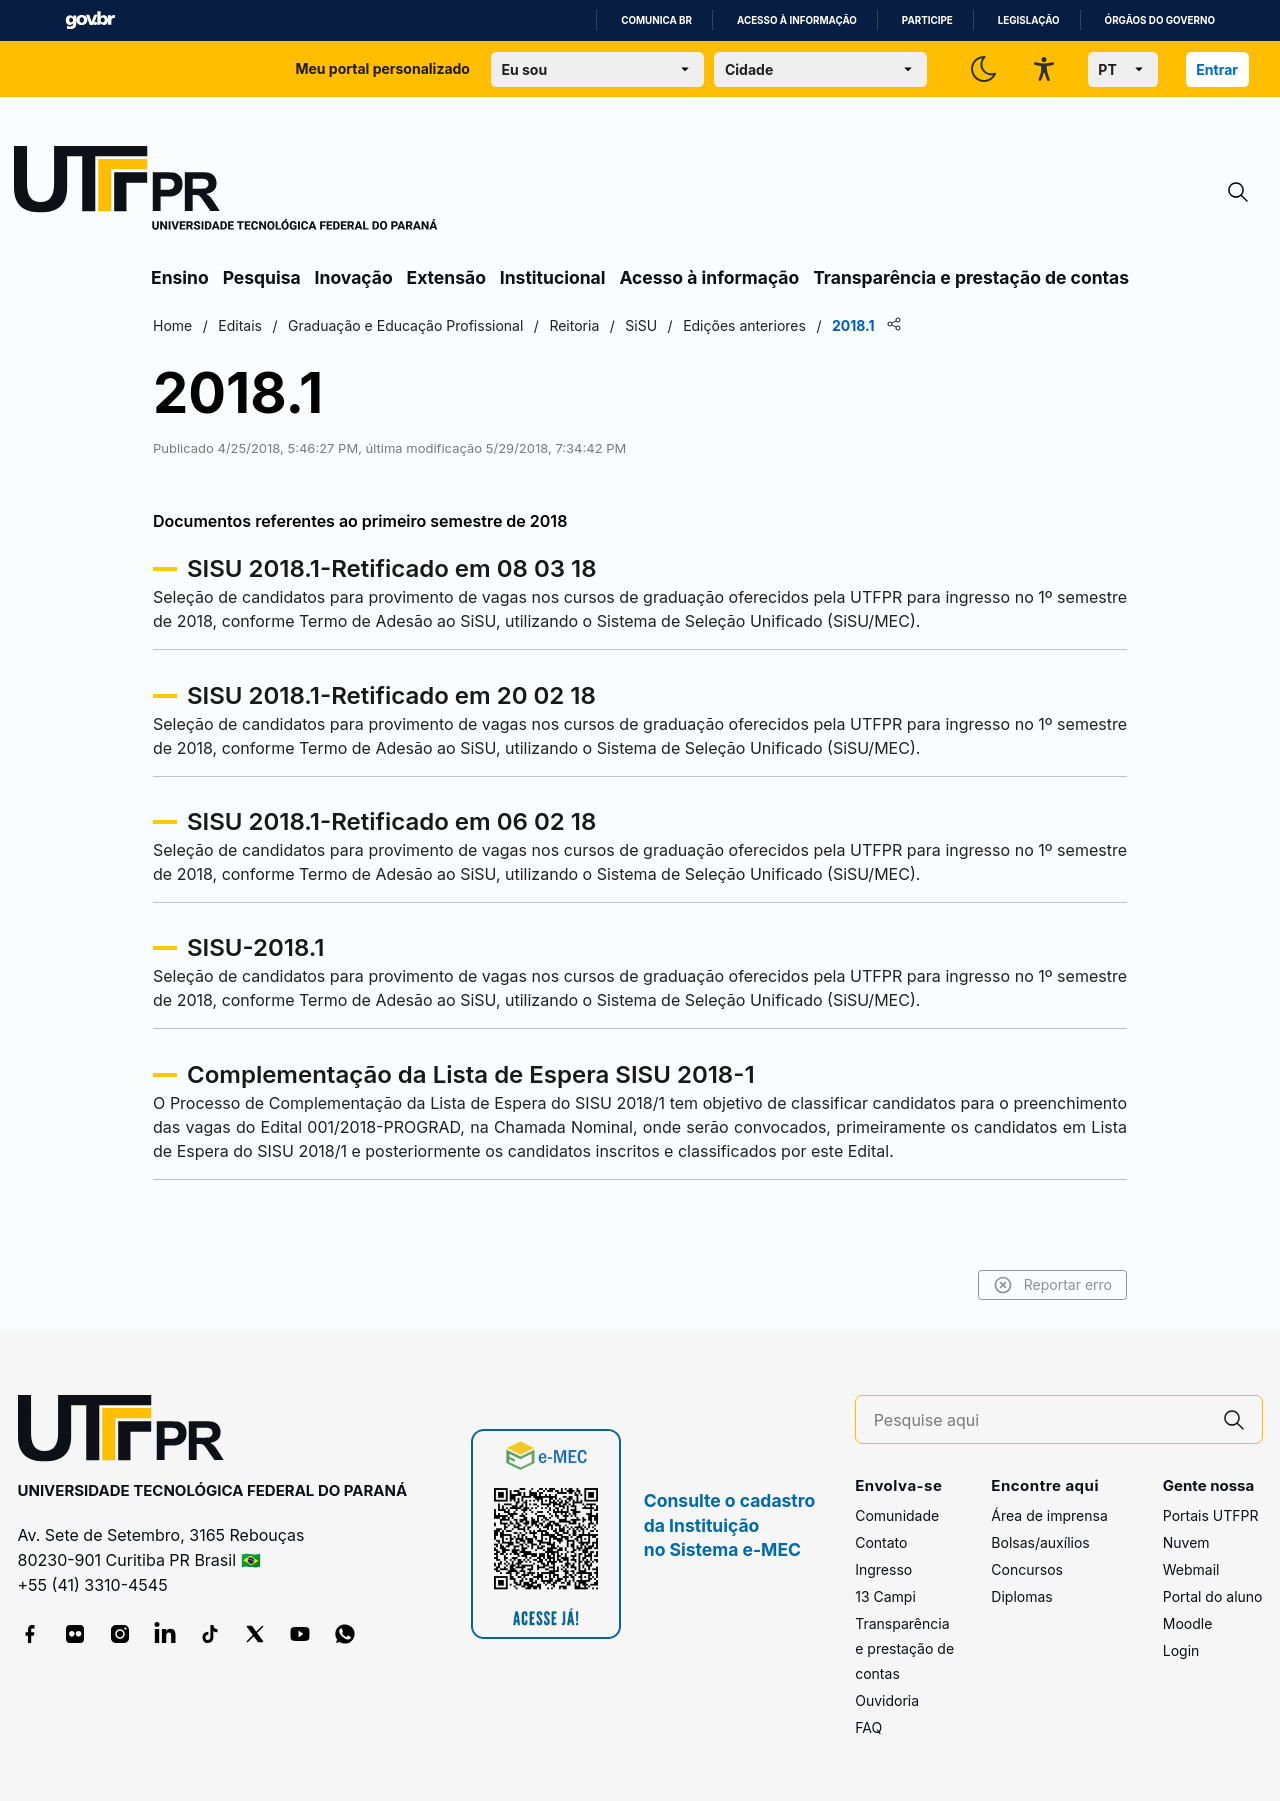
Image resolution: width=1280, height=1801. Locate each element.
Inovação (354, 277)
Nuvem (1186, 1542)
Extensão (446, 277)
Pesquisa (262, 277)
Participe (927, 20)
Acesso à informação (797, 20)
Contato (881, 1542)
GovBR (90, 20)
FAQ (868, 1727)
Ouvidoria (887, 1700)
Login (1181, 1650)
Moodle (1188, 1623)
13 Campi (885, 1596)
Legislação (1029, 20)
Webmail (1191, 1569)
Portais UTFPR (1211, 1515)
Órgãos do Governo (1160, 20)
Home (172, 325)
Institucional (553, 277)
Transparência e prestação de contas (971, 277)
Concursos (1027, 1569)
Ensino (180, 277)
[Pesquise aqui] (1040, 1420)
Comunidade (897, 1515)
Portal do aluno (1213, 1596)
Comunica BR (656, 20)
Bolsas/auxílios (1040, 1542)
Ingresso (883, 1569)
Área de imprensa (1049, 1515)
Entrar (1217, 69)
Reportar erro (1052, 1285)
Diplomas (1021, 1596)
